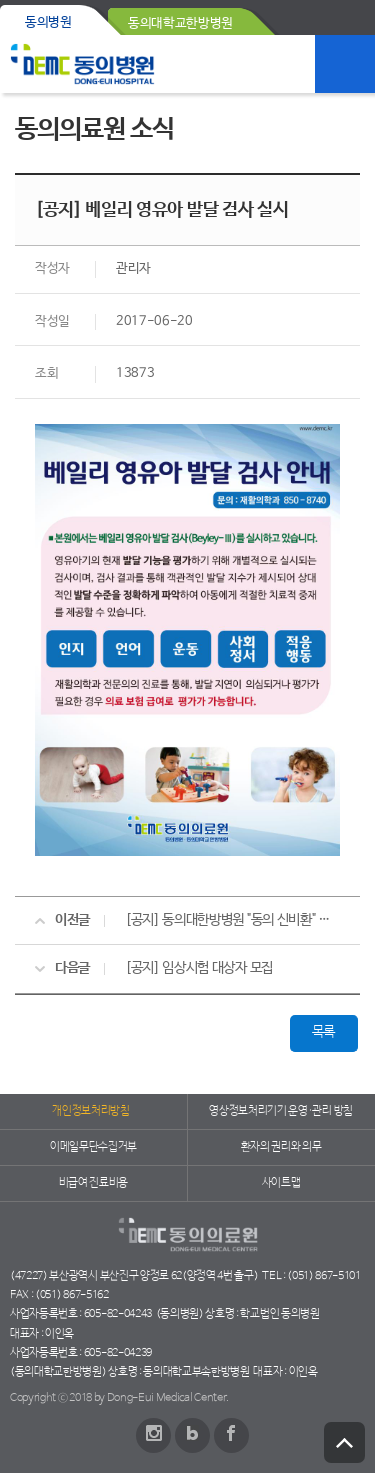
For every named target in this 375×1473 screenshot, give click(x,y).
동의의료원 (82, 64)
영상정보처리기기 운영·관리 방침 (281, 1111)
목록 (323, 1032)
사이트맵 (281, 1183)
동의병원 (48, 22)
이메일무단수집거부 (93, 1147)
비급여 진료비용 (93, 1183)
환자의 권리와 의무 (281, 1147)
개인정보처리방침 (90, 1111)
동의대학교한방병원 (180, 23)
